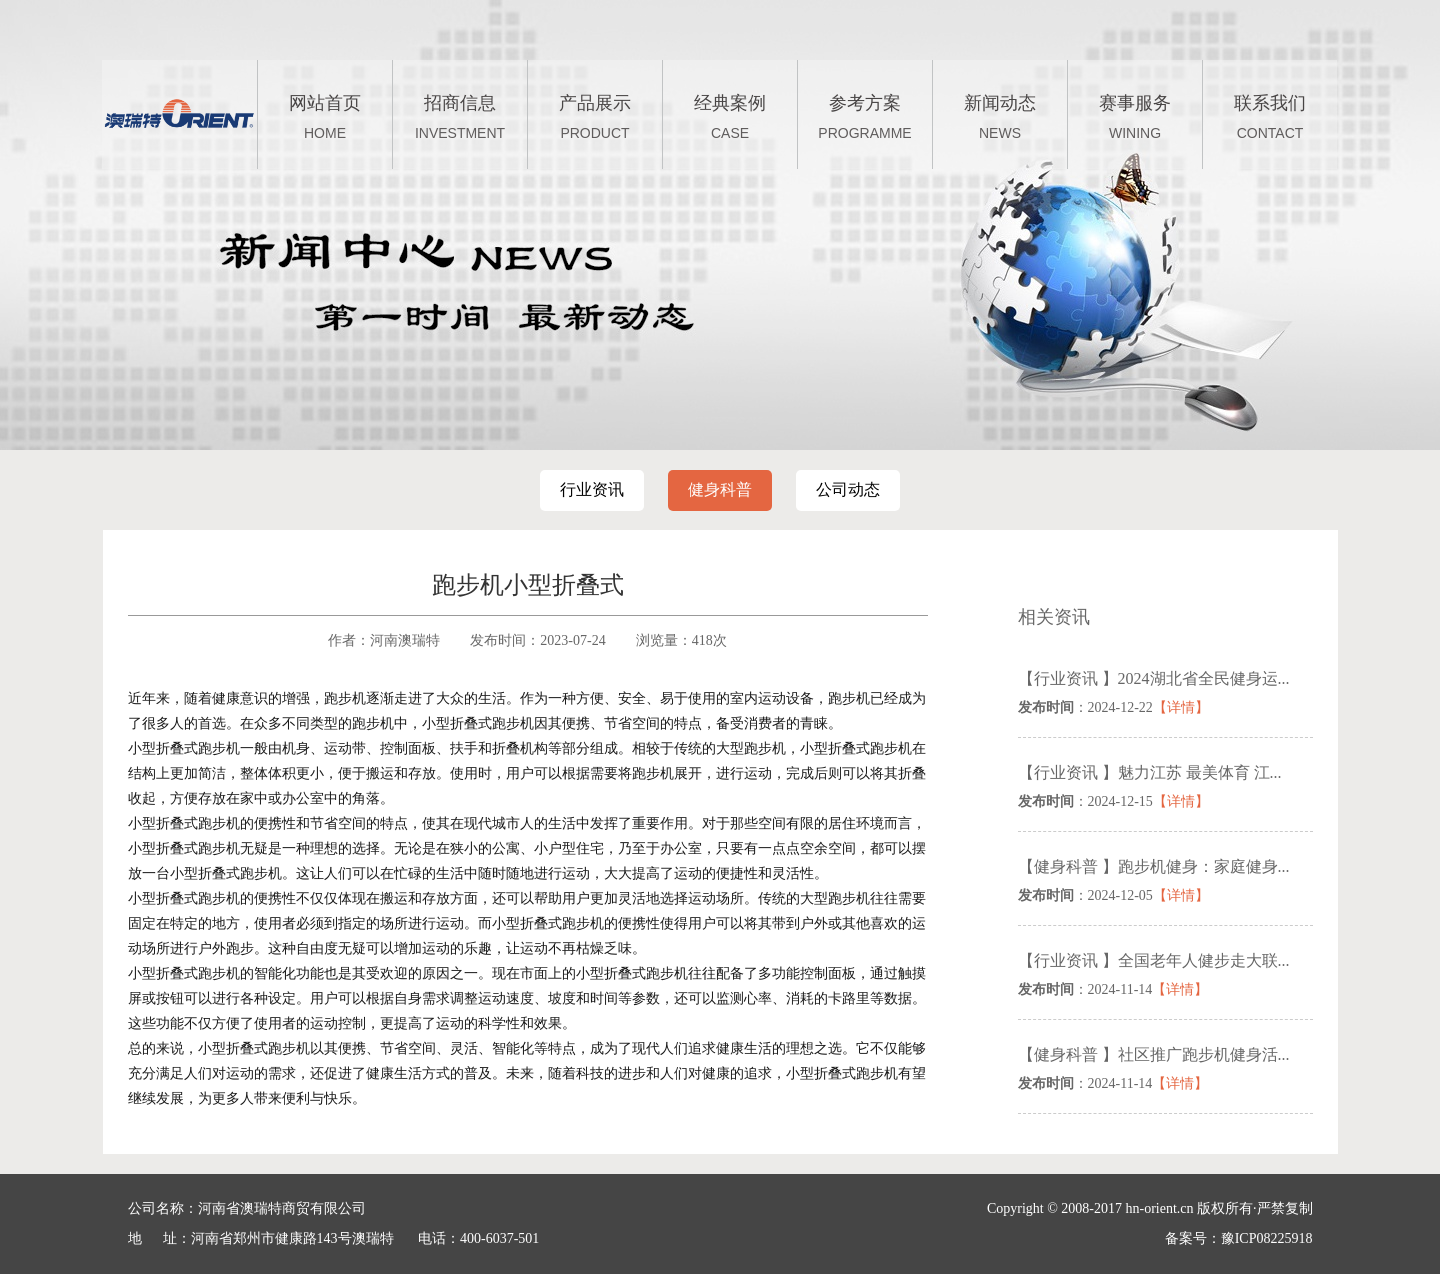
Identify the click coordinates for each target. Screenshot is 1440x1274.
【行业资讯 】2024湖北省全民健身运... (1154, 678)
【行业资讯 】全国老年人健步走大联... (1154, 960)
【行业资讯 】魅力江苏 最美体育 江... (1150, 772)
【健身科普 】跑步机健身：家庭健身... (1154, 866)
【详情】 (1181, 707)
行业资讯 (592, 489)
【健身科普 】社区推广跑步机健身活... (1154, 1054)
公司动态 (848, 489)
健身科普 (720, 489)
